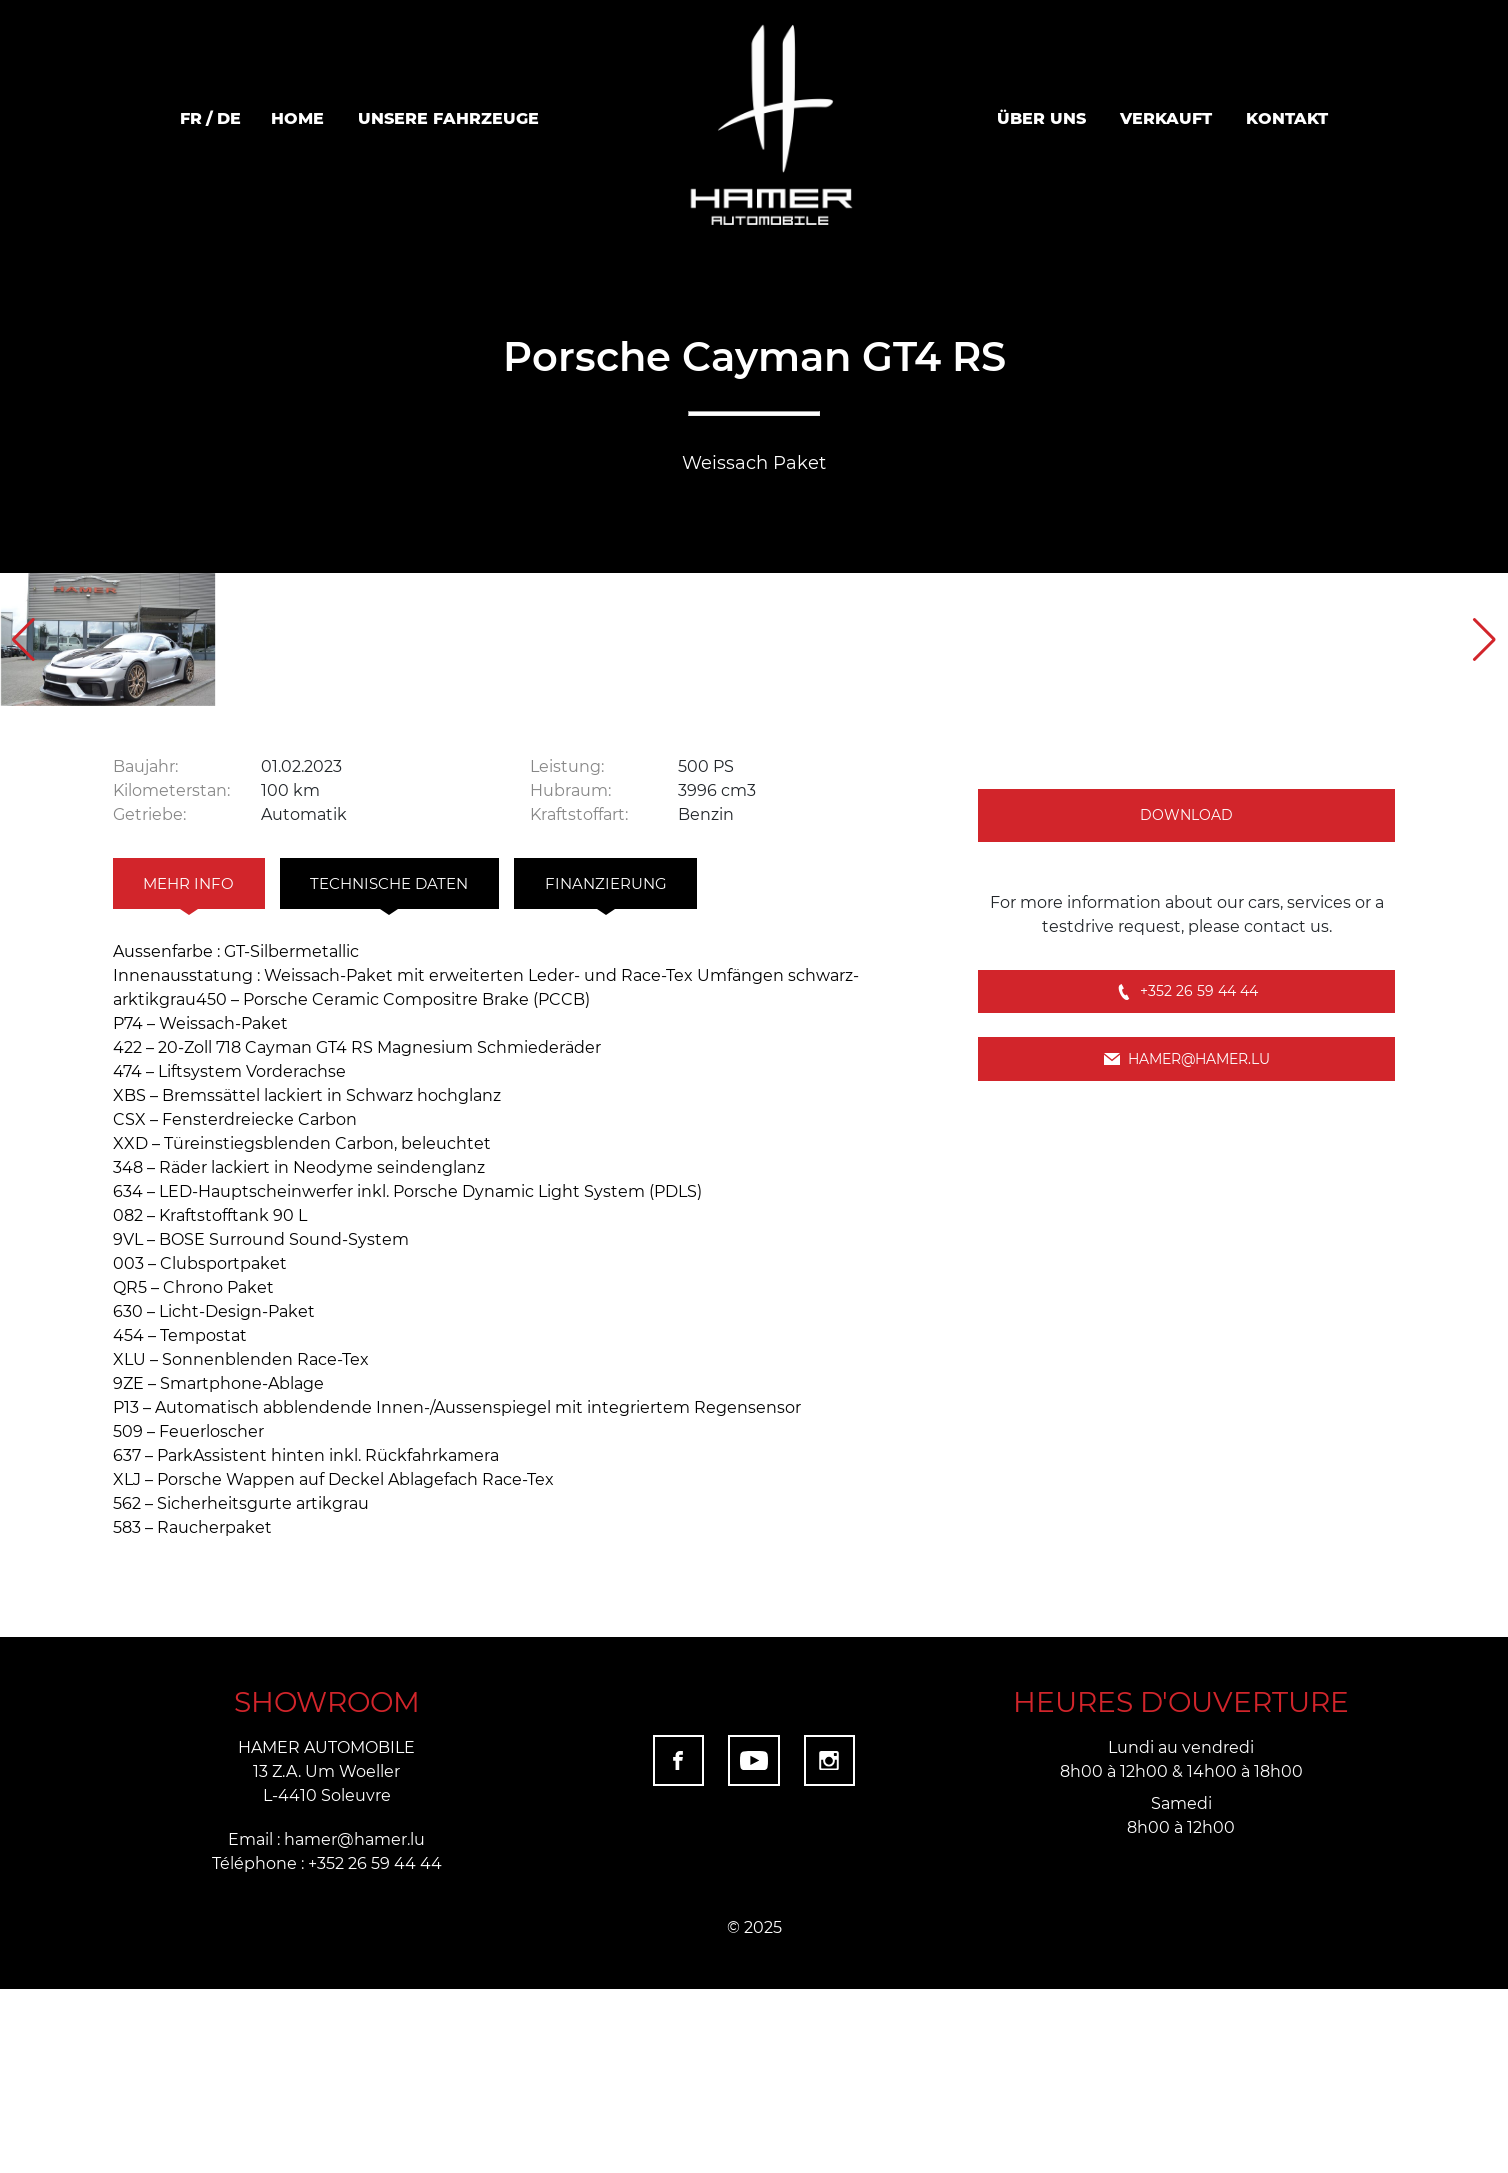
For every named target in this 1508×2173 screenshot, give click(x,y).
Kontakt (1287, 117)
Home (297, 117)
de (229, 117)
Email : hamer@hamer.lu (326, 2022)
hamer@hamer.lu (1187, 1284)
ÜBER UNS (1041, 117)
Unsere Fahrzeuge (448, 117)
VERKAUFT (1166, 117)
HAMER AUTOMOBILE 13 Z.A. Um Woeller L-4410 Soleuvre (326, 1954)
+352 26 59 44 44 (1187, 1204)
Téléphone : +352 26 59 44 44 (327, 2046)
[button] (1484, 730)
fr (191, 117)
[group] (251, 730)
